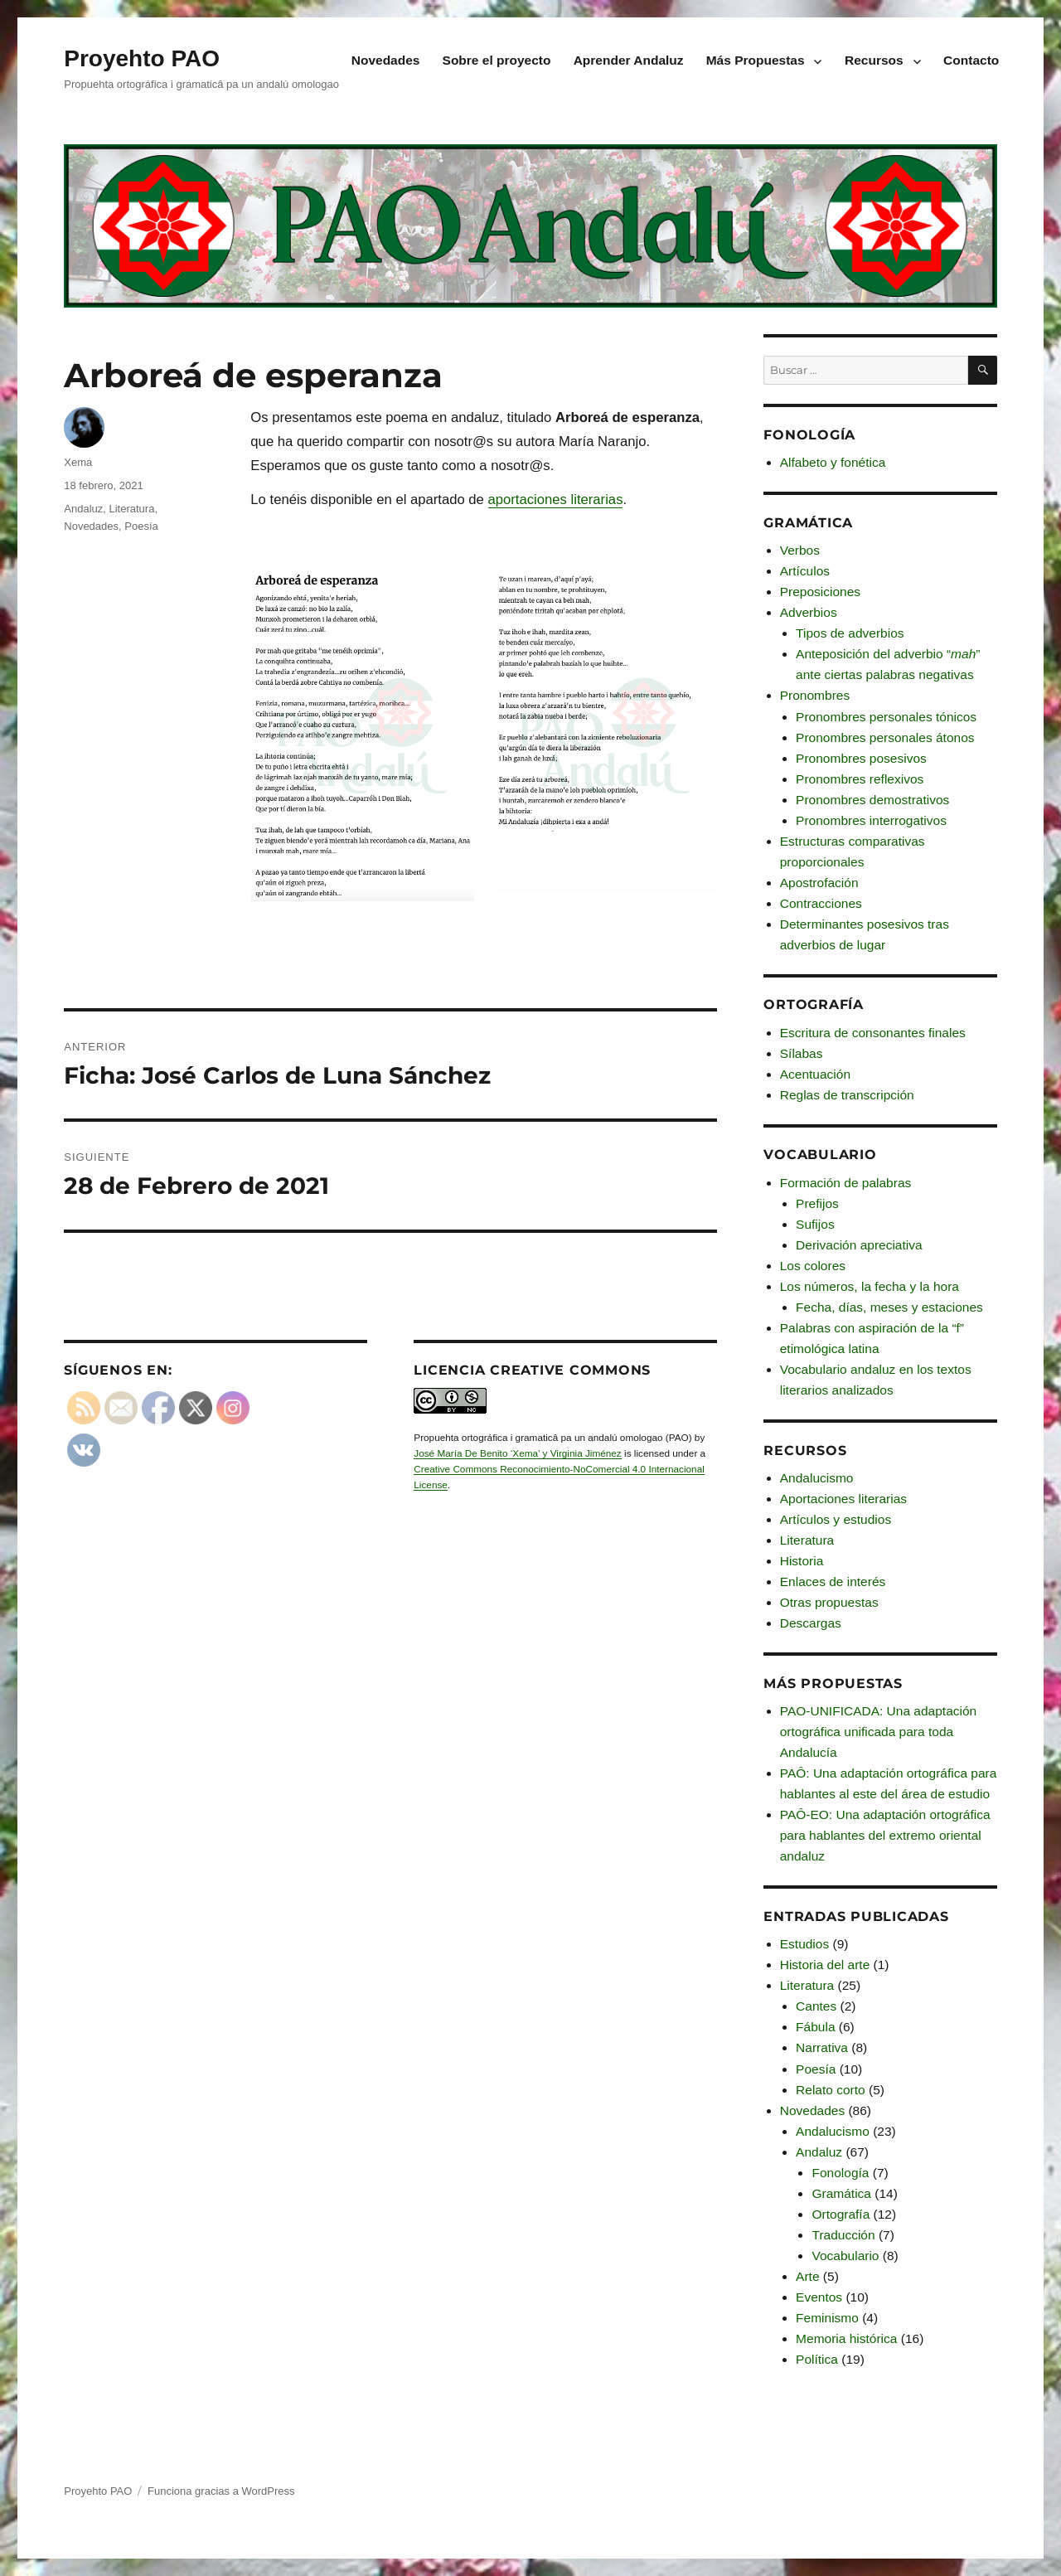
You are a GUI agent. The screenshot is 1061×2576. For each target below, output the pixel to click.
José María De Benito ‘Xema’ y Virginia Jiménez (517, 1453)
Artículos (805, 571)
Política (817, 2359)
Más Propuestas (755, 60)
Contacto (971, 60)
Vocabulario (845, 2256)
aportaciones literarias (555, 499)
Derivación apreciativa (859, 1245)
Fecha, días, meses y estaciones (889, 1307)
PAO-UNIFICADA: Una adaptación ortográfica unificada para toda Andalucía (878, 1731)
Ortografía (840, 2214)
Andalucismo (817, 1478)
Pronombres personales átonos (885, 737)
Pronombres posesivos (861, 758)
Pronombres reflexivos (859, 779)
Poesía (140, 526)
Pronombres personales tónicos (886, 717)
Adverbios (808, 612)
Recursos (874, 60)
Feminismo (827, 2318)
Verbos (800, 550)
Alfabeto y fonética (833, 462)
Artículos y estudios (835, 1519)
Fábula (815, 2027)
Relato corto (830, 2090)
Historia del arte (825, 1964)
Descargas (810, 1623)
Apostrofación (819, 883)
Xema (78, 462)
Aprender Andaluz (629, 60)
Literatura (131, 508)
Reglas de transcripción (847, 1095)
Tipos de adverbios (850, 633)
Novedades (385, 60)
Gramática (841, 2193)
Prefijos (817, 1203)
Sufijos (815, 1224)
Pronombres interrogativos (871, 820)
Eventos (819, 2297)
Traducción (842, 2235)
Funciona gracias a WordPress (221, 2491)
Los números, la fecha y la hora (869, 1286)
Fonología (840, 2173)
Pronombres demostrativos (872, 800)
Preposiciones (820, 592)
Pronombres (815, 695)
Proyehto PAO (142, 58)
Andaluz (83, 508)
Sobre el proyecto (497, 60)
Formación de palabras (846, 1183)
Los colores (812, 1266)
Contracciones (821, 903)
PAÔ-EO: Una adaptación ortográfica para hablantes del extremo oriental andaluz (885, 1835)
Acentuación (815, 1074)
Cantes (816, 2006)
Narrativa (822, 2047)
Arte (807, 2276)
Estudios (804, 1944)
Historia (802, 1561)
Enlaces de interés (833, 1581)
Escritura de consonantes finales (873, 1033)
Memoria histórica (846, 2338)
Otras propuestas (829, 1602)
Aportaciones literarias (843, 1499)
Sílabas (801, 1053)
